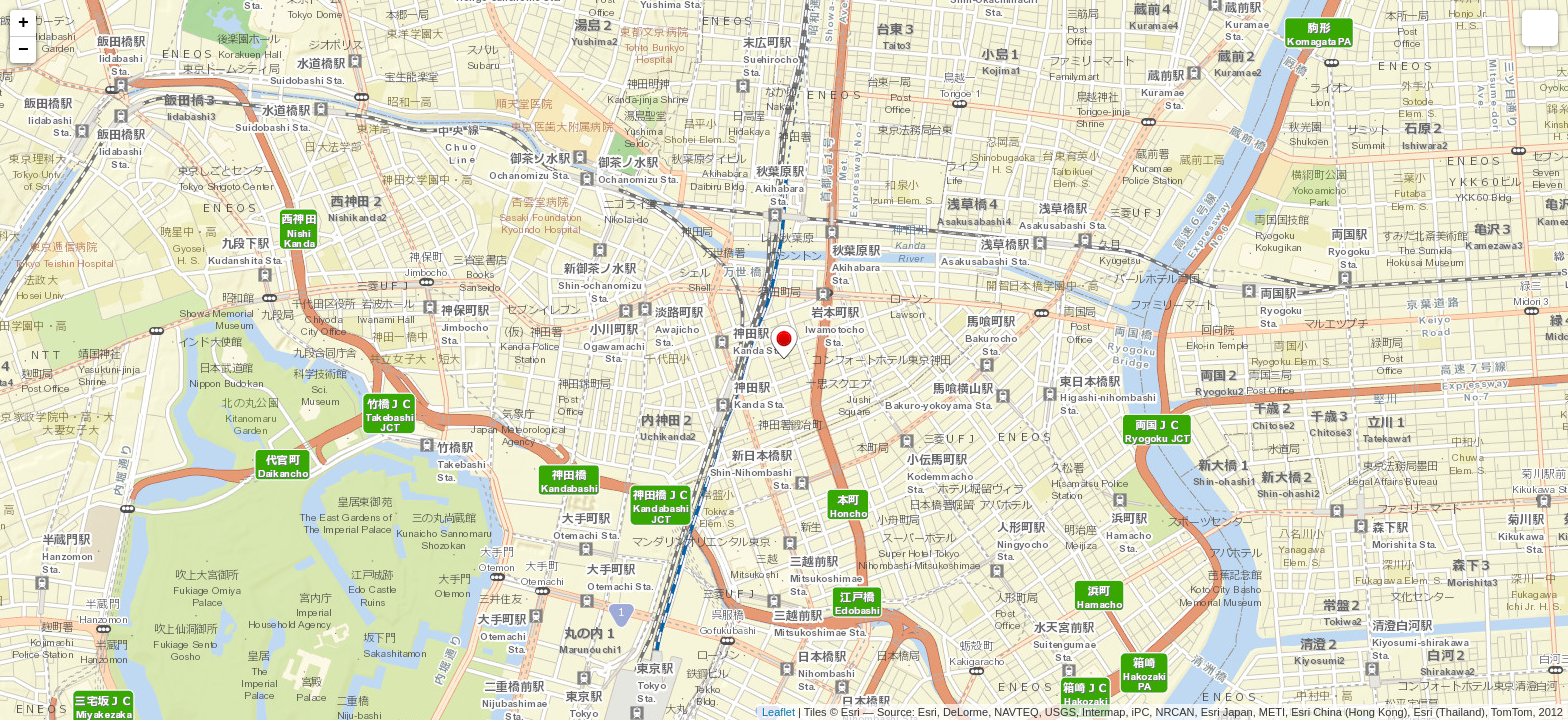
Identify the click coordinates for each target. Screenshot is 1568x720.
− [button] (23, 50)
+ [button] (23, 23)
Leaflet (778, 712)
